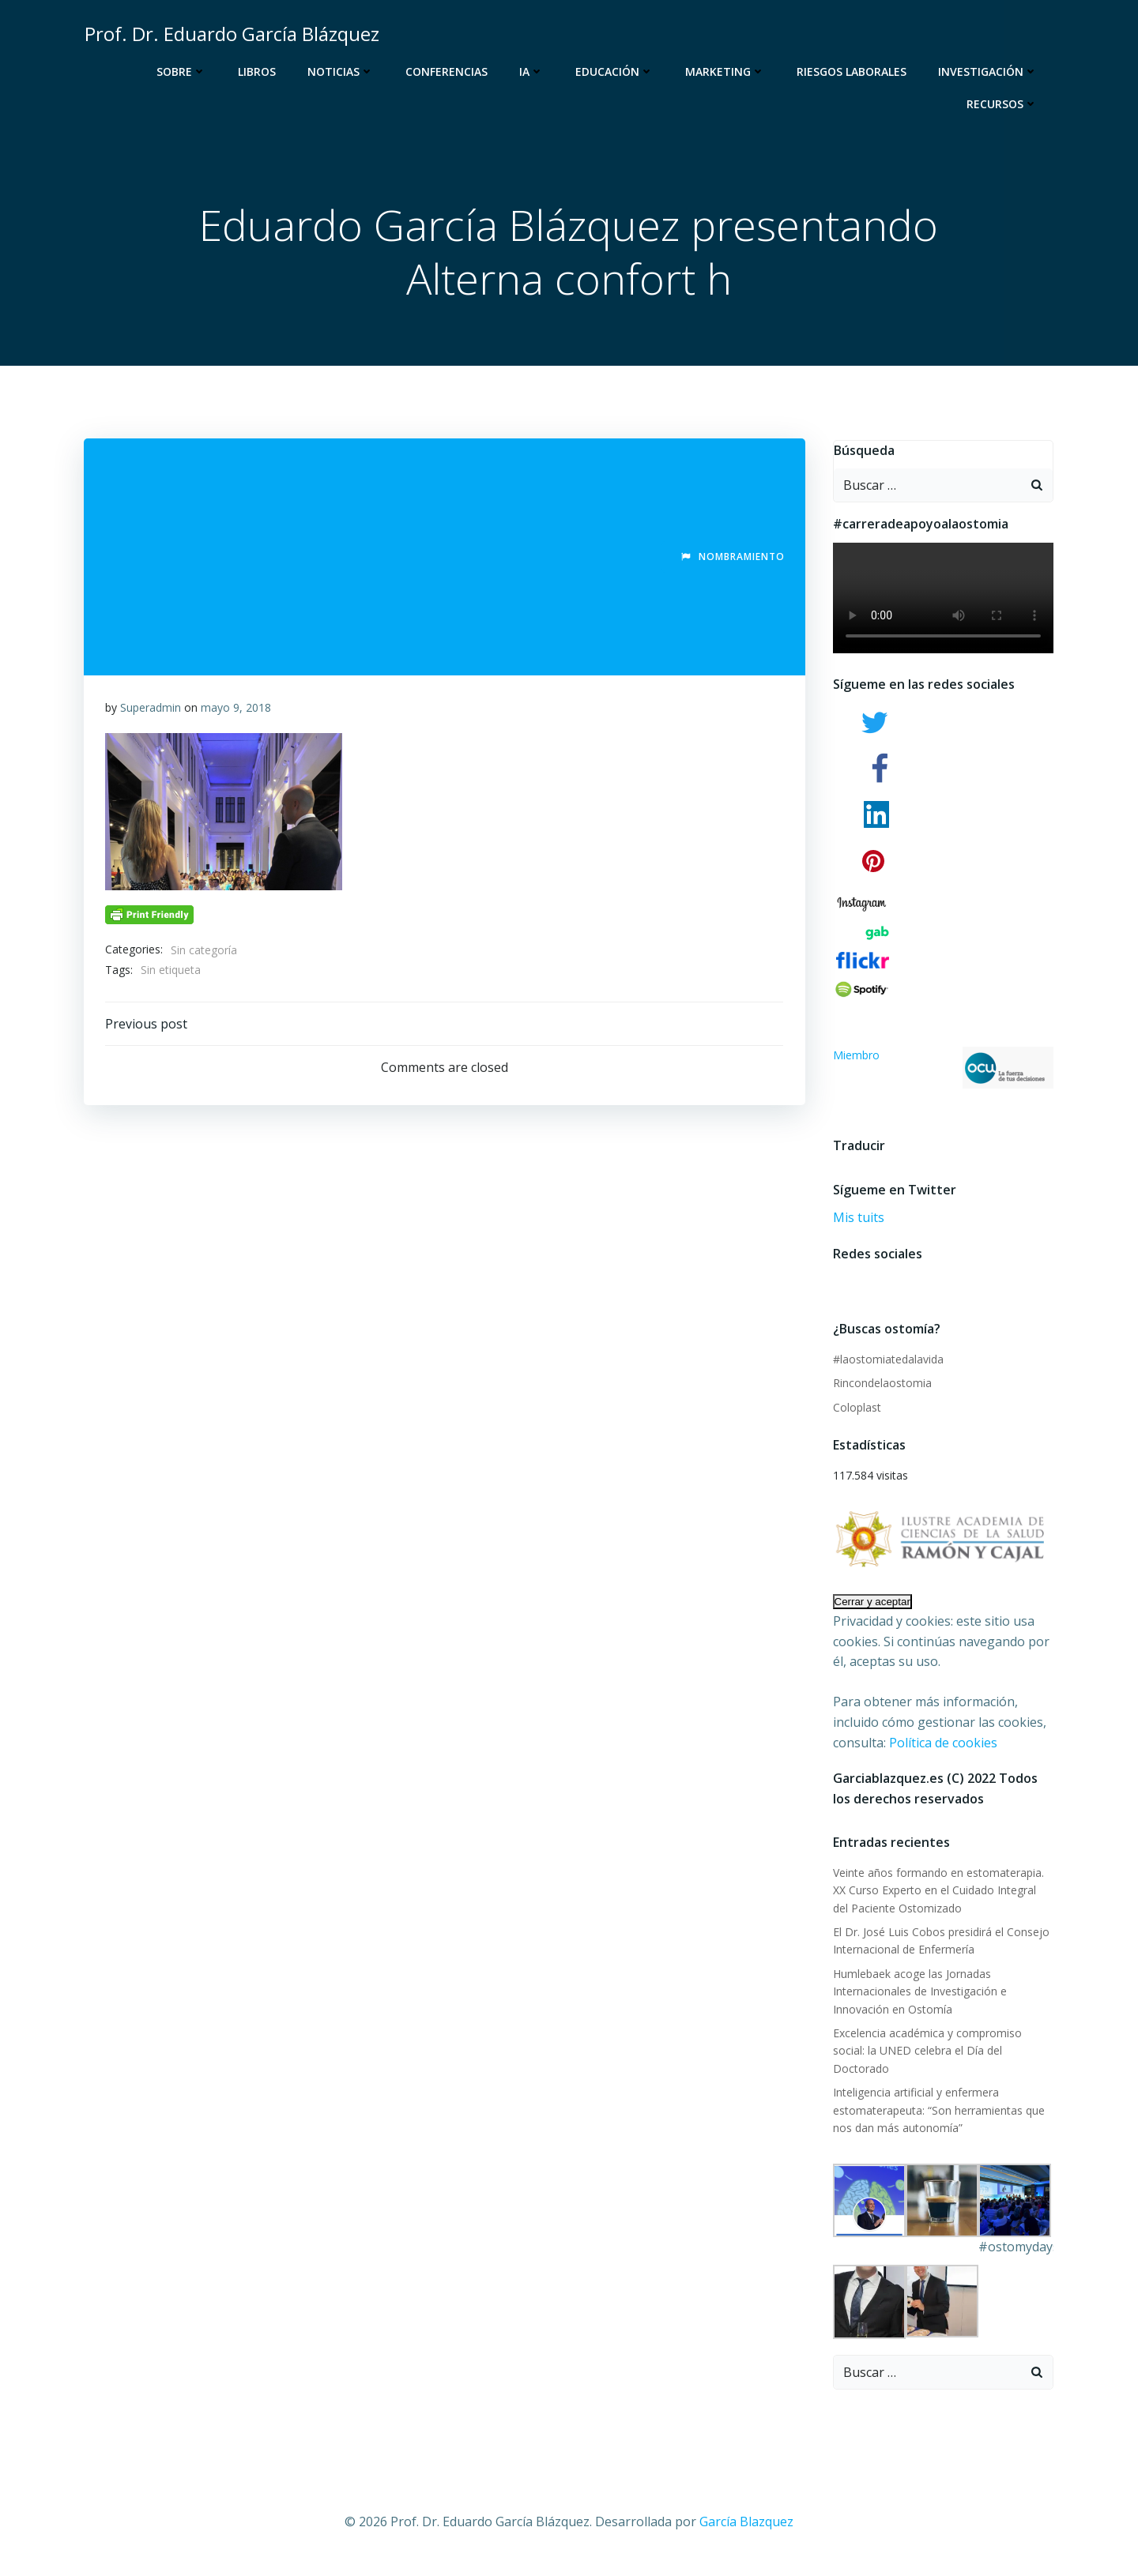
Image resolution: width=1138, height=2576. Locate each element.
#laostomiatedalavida (886, 1363)
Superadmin (151, 711)
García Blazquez (746, 2509)
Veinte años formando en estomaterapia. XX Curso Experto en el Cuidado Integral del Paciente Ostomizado (941, 1895)
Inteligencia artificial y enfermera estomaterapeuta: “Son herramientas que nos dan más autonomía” (936, 2097)
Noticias (343, 71)
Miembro (944, 1071)
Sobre (184, 71)
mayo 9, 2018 (237, 711)
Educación (617, 71)
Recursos (1004, 103)
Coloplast (855, 1410)
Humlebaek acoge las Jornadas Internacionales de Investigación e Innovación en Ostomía (917, 1996)
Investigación (990, 71)
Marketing (727, 71)
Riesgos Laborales (854, 71)
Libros (259, 71)
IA (534, 71)
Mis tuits (856, 1221)
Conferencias (449, 71)
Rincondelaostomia (880, 1386)
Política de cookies (941, 1747)
